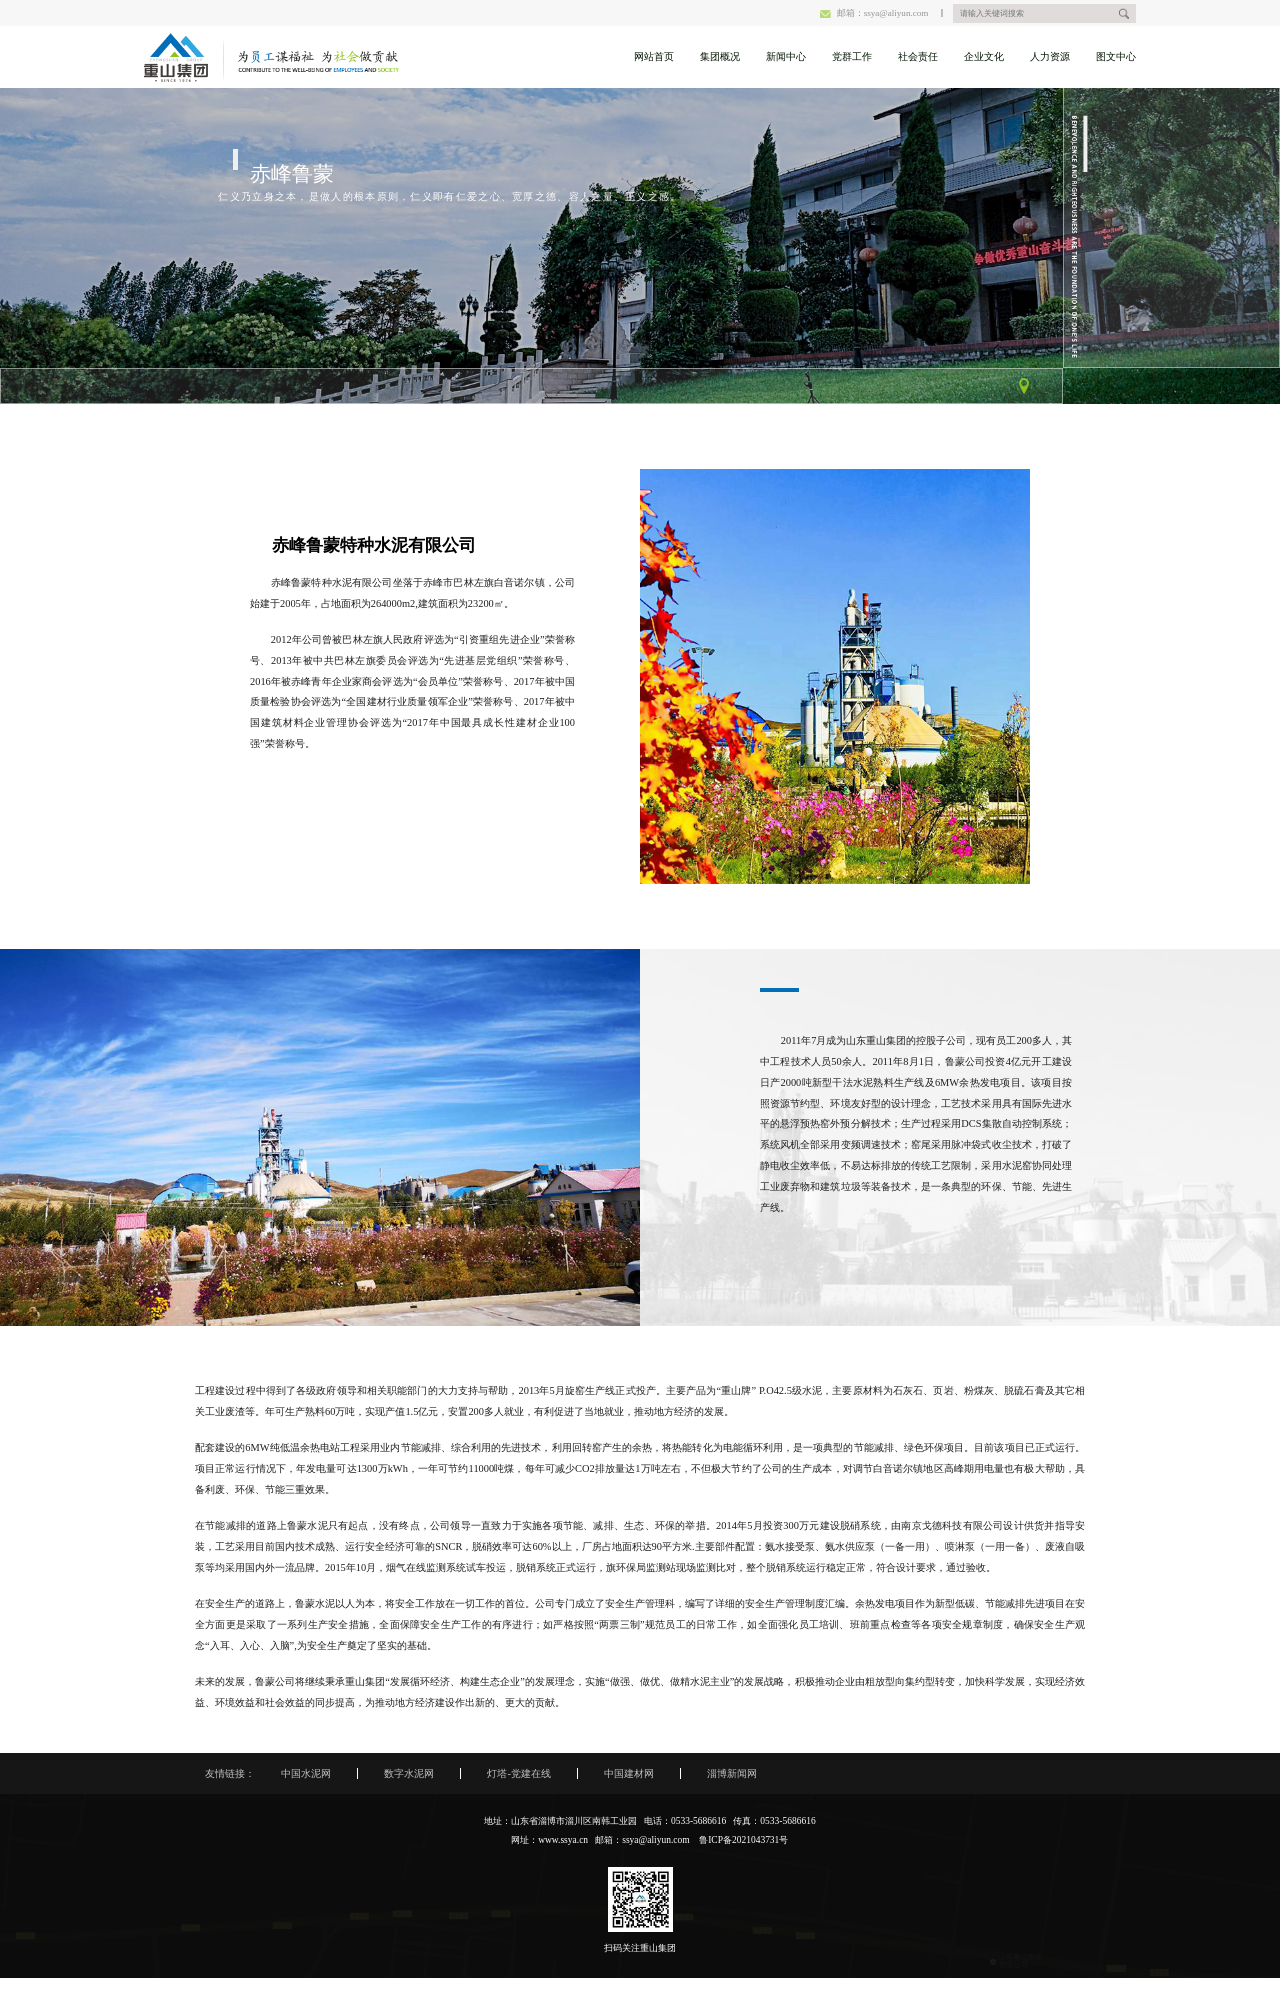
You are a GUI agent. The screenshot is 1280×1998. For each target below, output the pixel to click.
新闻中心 (786, 56)
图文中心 (1116, 56)
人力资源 (1050, 56)
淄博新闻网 (732, 1773)
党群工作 (852, 56)
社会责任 (918, 56)
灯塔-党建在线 (518, 1773)
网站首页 (654, 56)
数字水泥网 (409, 1773)
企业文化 (984, 56)
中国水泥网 (306, 1773)
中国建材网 (629, 1773)
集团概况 (720, 56)
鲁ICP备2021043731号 (743, 1840)
